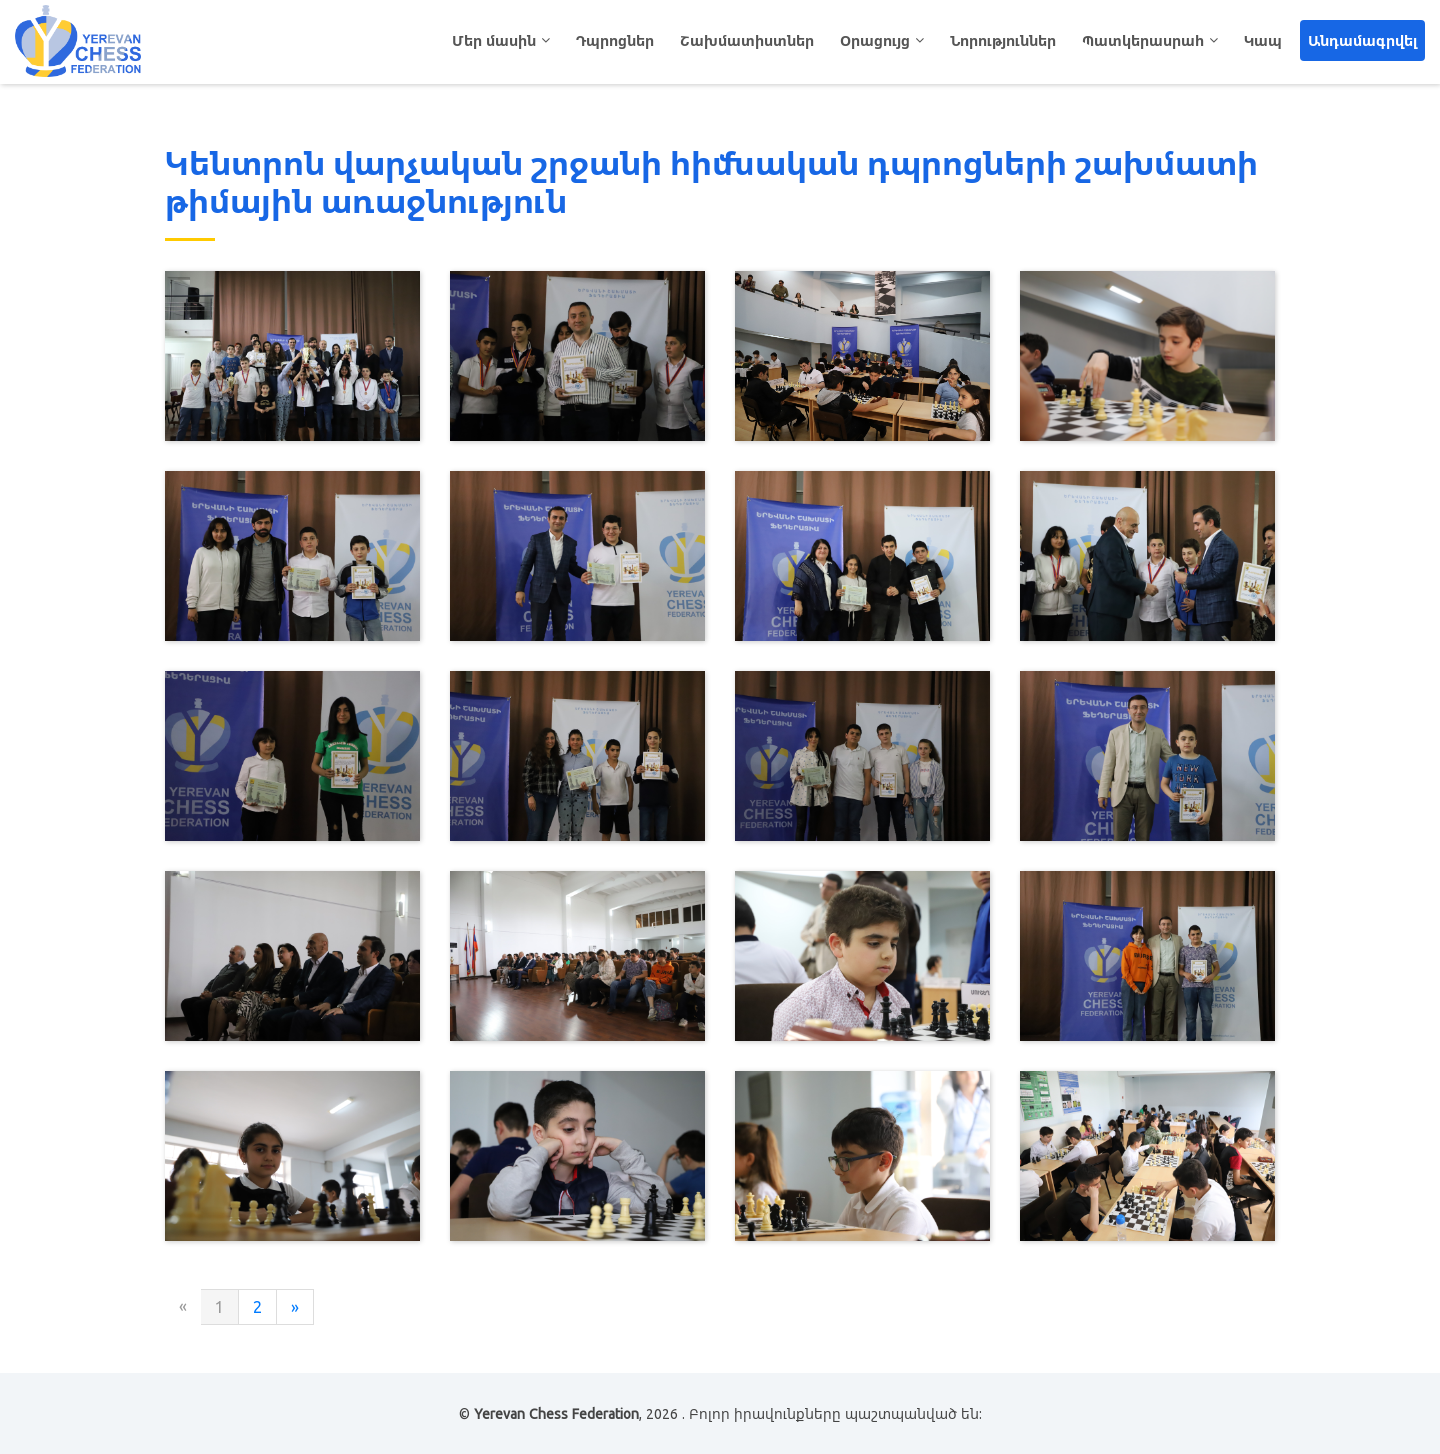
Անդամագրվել (1362, 40)
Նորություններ (1003, 40)
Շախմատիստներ (747, 40)
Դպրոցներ (615, 40)
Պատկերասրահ (1143, 40)
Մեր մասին (494, 40)
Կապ (1263, 40)
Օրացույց (875, 40)
